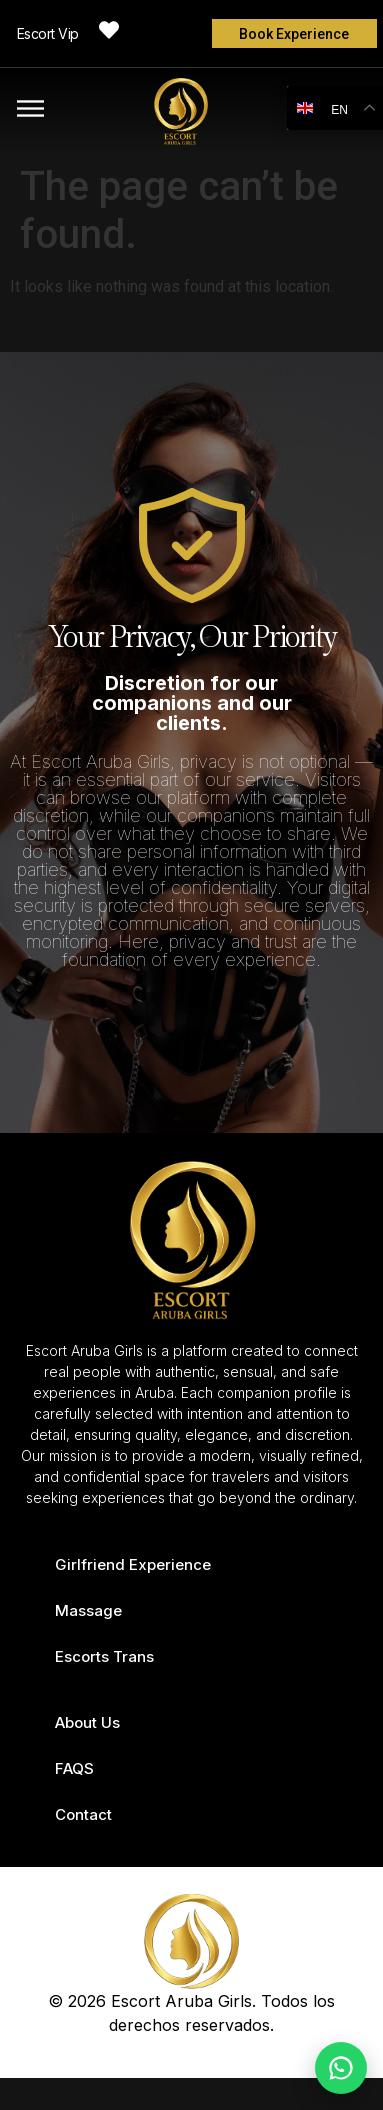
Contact (83, 1814)
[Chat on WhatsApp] (341, 2068)
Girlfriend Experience (133, 1564)
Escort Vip (48, 33)
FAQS (74, 1768)
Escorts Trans (104, 1656)
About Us (87, 1722)
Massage (88, 1610)
